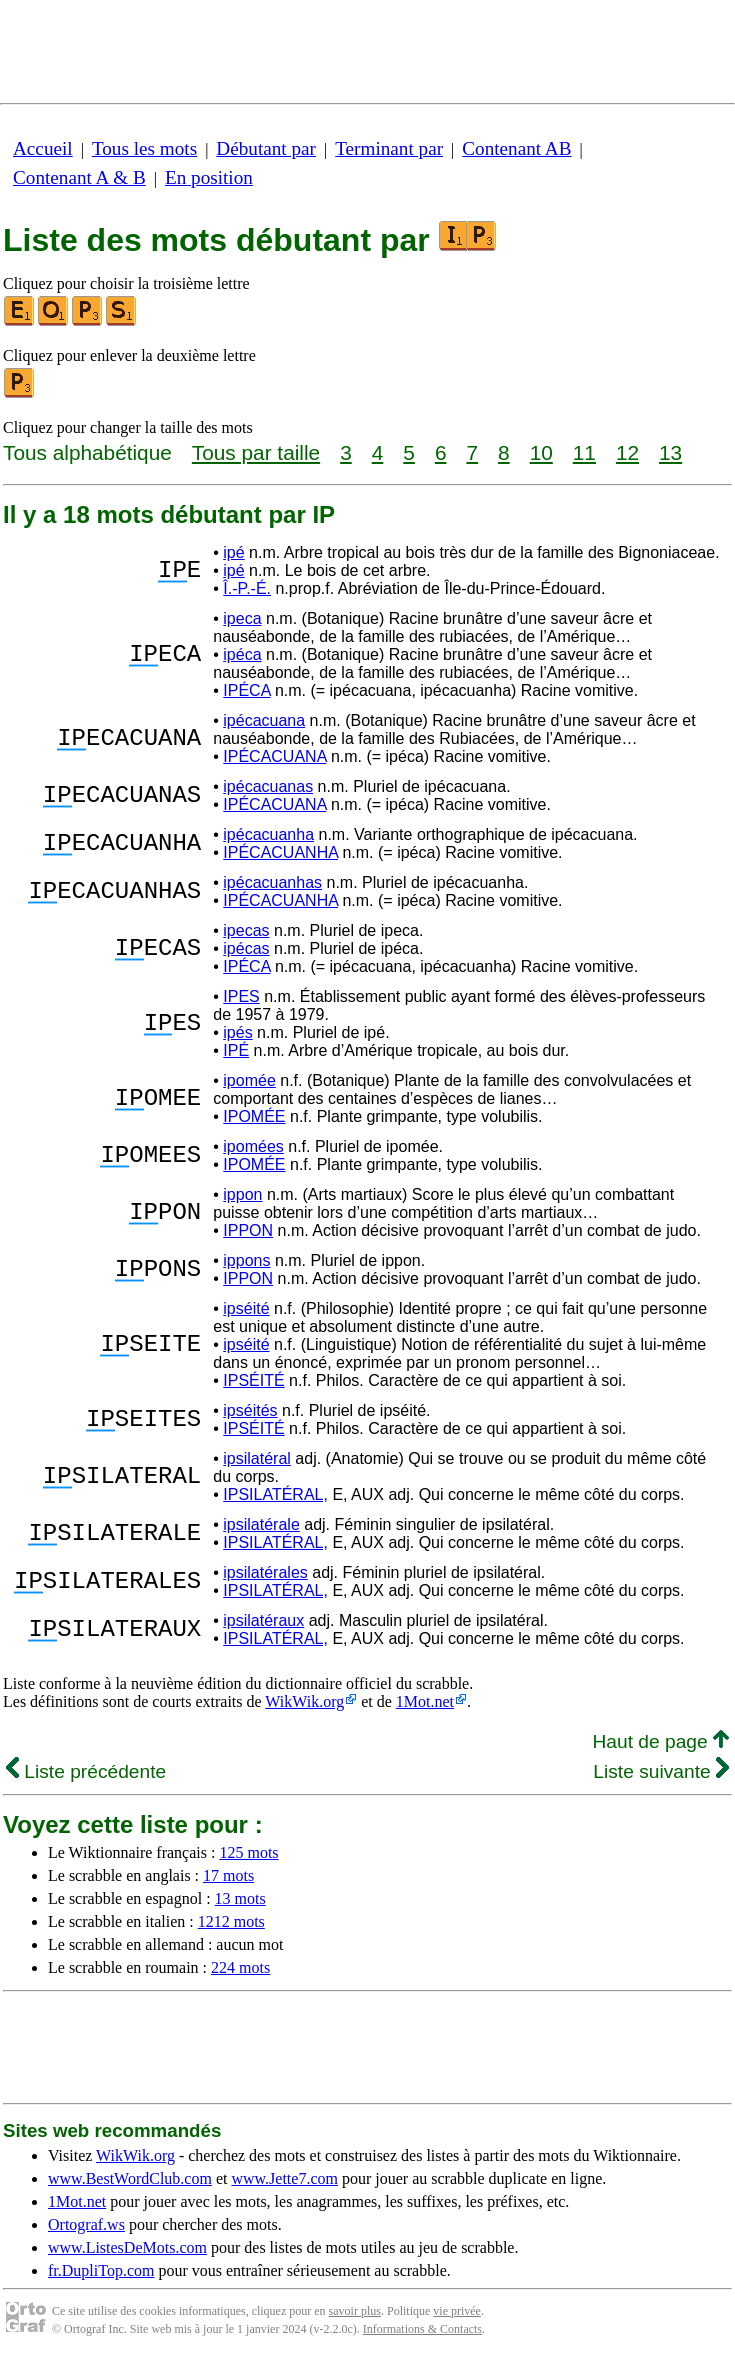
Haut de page (660, 1741)
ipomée (249, 1080)
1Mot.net (425, 1701)
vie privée (457, 2311)
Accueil (43, 148)
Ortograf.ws (86, 2224)
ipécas (246, 948)
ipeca (242, 618)
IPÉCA (246, 690)
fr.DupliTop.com (101, 2270)
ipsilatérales (265, 1572)
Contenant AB (516, 148)
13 (670, 452)
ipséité (246, 1308)
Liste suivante (661, 1771)
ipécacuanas (268, 786)
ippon (242, 1194)
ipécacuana (264, 720)
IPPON (248, 1230)
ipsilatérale (261, 1524)
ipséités (250, 1410)
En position (209, 177)
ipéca (242, 654)
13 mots (240, 1898)
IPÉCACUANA (274, 756)
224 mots (240, 1967)
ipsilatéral (257, 1458)
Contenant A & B (79, 177)
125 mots (248, 1852)
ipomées (253, 1146)
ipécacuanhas (272, 882)
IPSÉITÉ (253, 1380)
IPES (241, 996)
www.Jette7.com (284, 2178)
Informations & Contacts (422, 2329)
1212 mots (231, 1921)
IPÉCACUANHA (280, 852)
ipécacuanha (268, 834)
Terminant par (389, 148)
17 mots (228, 1875)
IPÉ (236, 1050)
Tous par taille (256, 452)
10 (541, 452)
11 (584, 452)
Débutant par (266, 148)
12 (627, 452)
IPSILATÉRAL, (275, 1494)
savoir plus (355, 2311)
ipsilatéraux (263, 1620)
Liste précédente (86, 1771)
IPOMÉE (254, 1116)
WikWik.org (304, 1701)
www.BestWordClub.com (130, 2178)
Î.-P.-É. (247, 588)
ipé (233, 552)
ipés (237, 1032)
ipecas (246, 930)
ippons (246, 1260)
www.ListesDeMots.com (127, 2247)
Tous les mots (144, 148)
